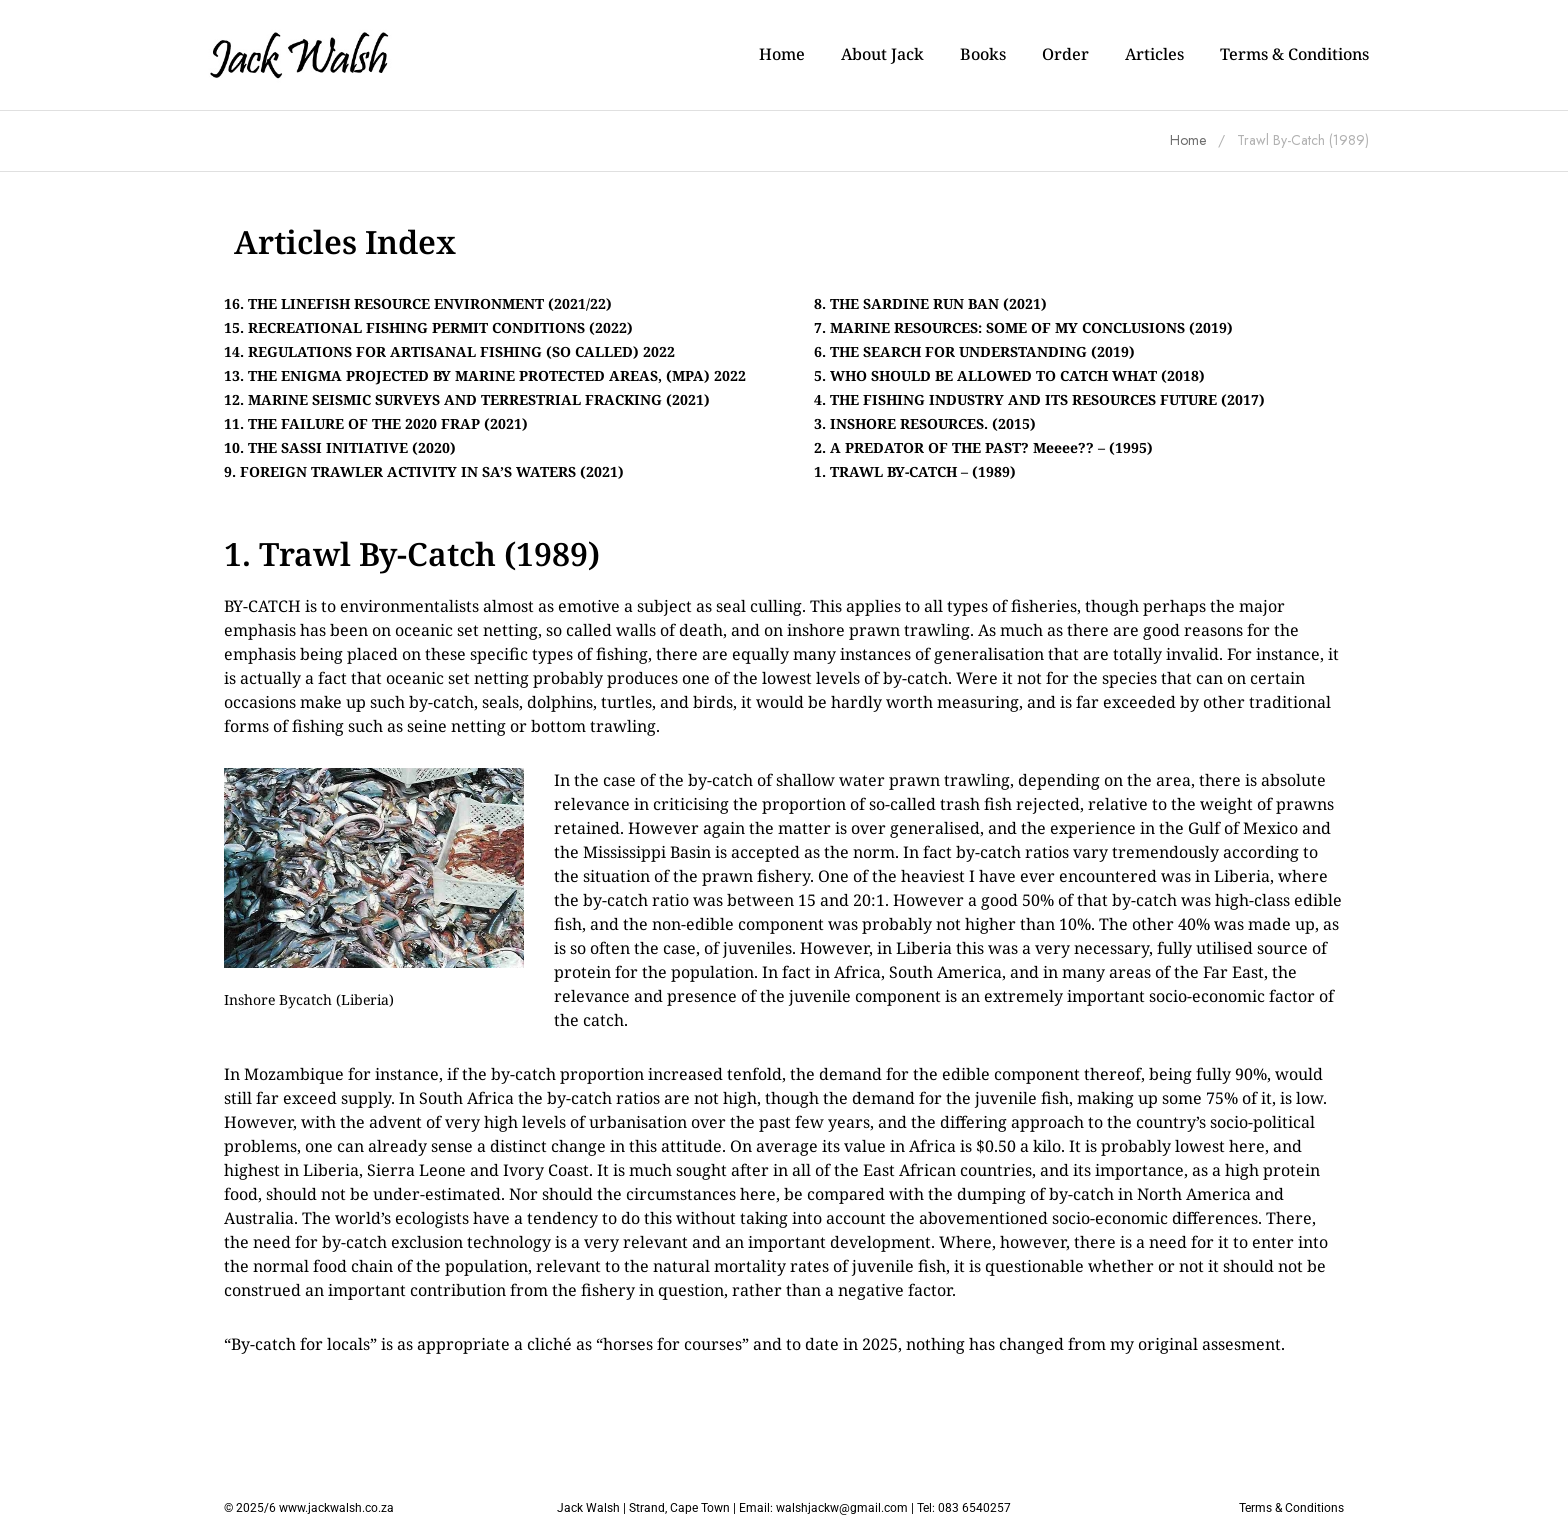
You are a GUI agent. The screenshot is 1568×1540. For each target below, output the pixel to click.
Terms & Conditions (1291, 1508)
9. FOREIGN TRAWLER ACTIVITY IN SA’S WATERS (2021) (424, 471)
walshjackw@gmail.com (842, 1508)
